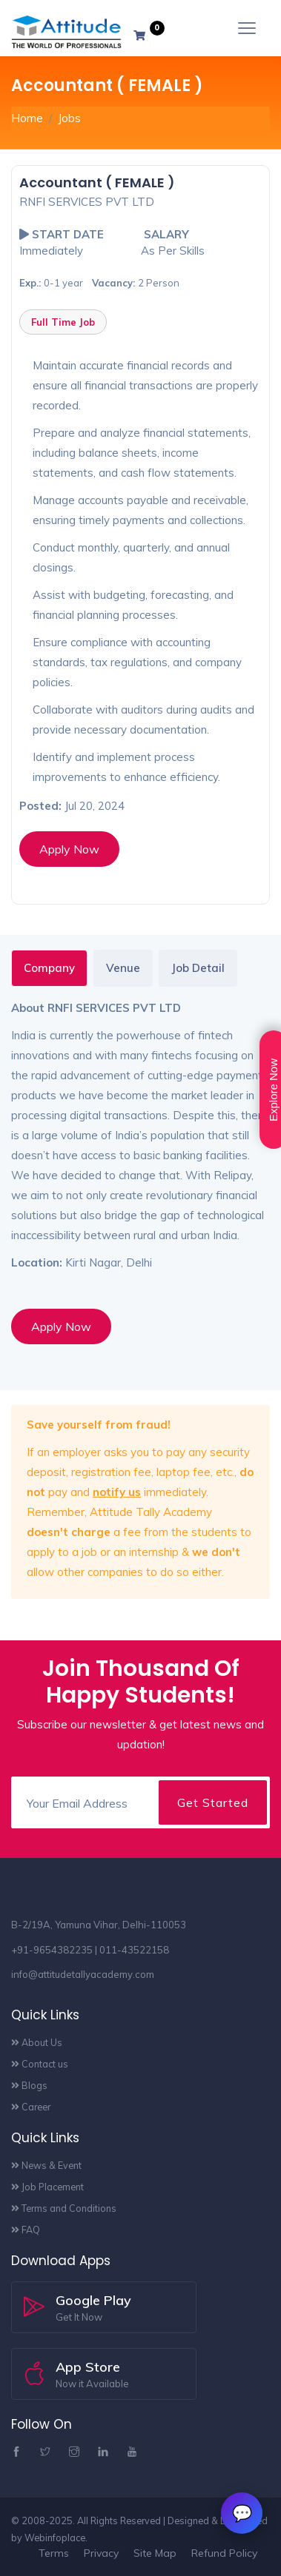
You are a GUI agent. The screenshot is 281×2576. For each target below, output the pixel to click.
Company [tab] (49, 968)
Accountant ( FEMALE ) (97, 182)
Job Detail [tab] (198, 968)
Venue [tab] (123, 968)
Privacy (101, 2553)
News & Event (46, 2165)
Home (27, 118)
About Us (42, 2042)
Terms (54, 2553)
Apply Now (69, 849)
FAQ (25, 2229)
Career (30, 2107)
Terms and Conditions (63, 2208)
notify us (117, 1492)
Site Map (154, 2553)
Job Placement (47, 2187)
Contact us (39, 2064)
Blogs (33, 2085)
